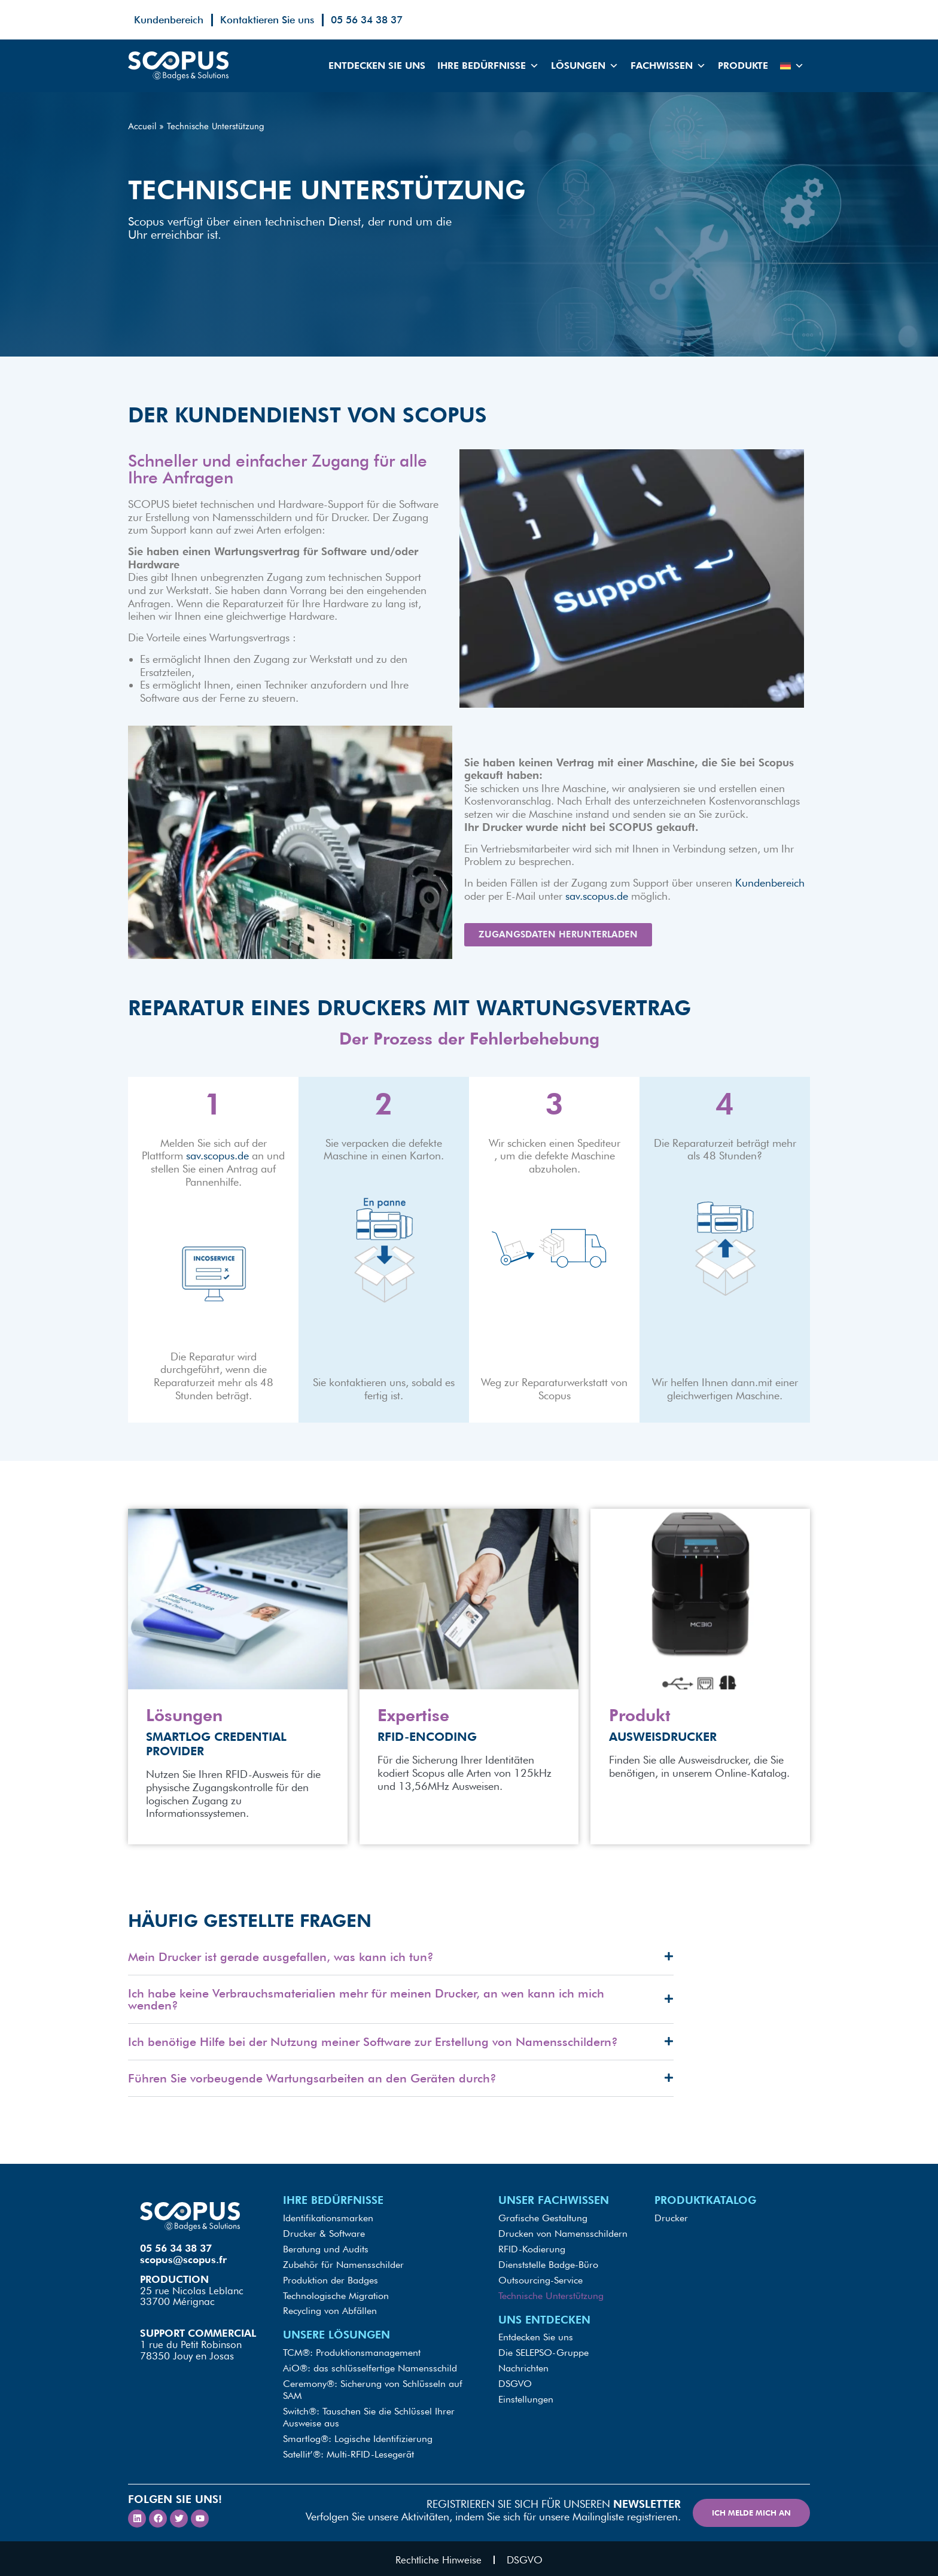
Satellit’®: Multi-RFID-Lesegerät (348, 2449)
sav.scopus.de (596, 896)
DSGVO (515, 2382)
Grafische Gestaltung (542, 2227)
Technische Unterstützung (551, 2298)
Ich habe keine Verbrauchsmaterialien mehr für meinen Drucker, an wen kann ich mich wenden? (366, 2009)
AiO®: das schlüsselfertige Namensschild (370, 2368)
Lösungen (585, 65)
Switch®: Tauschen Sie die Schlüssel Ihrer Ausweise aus (369, 2414)
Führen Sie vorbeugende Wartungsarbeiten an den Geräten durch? (312, 2088)
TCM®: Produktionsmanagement (352, 2353)
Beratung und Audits (325, 2255)
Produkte (743, 65)
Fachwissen (668, 65)
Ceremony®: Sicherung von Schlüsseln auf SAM (372, 2388)
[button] (401, 1966)
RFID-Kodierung (531, 2255)
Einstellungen (525, 2397)
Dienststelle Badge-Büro (548, 2270)
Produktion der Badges (330, 2284)
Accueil (142, 126)
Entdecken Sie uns (376, 65)
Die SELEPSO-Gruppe (543, 2353)
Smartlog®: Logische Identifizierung (358, 2435)
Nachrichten (523, 2368)
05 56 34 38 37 (367, 20)
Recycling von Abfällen (330, 2313)
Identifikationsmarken (328, 2227)
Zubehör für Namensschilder (343, 2270)
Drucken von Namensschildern (563, 2241)
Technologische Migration (336, 2298)
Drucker (671, 2227)
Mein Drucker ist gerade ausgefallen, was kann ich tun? (281, 1966)
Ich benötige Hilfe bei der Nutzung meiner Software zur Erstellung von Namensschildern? (373, 2051)
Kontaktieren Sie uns (267, 20)
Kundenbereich (168, 20)
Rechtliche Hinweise (438, 2556)
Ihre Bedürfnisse (488, 65)
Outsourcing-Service (540, 2284)
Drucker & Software (324, 2241)
